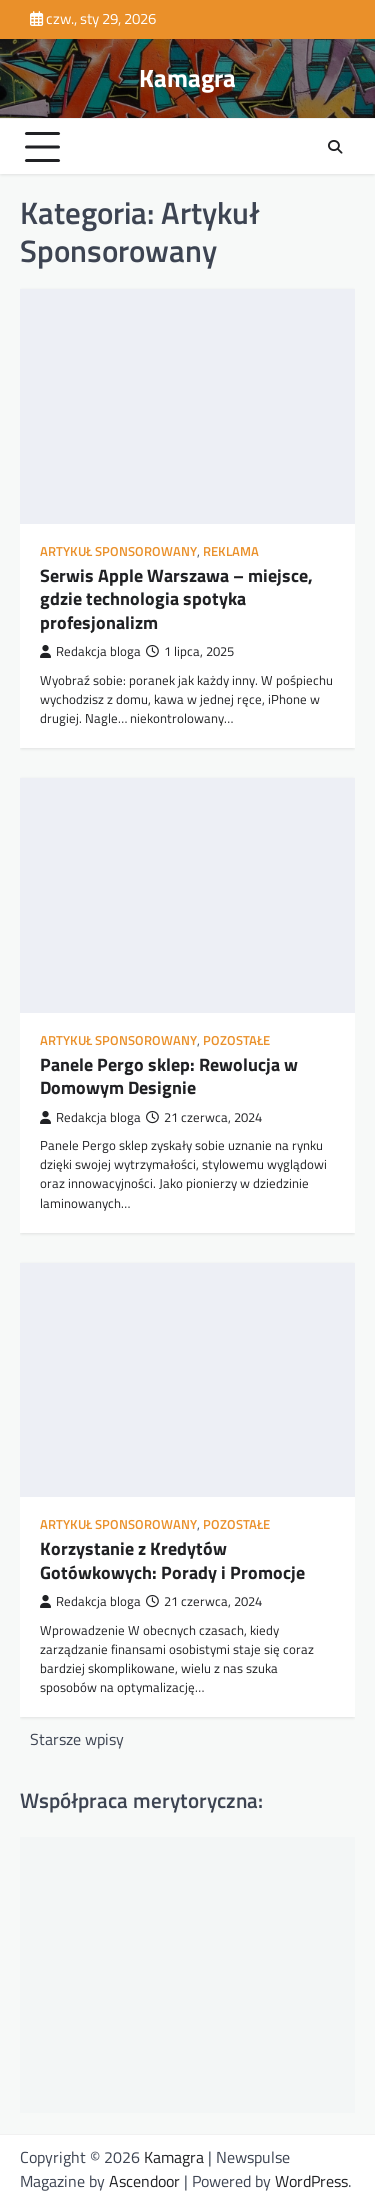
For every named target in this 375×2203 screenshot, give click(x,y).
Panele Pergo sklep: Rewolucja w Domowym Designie (169, 1076)
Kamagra (187, 78)
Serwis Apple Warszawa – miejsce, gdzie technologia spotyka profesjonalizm (176, 599)
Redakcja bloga (90, 651)
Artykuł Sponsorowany (118, 551)
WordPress (311, 2181)
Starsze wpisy (77, 1739)
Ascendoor (144, 2181)
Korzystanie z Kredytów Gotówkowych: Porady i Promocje (172, 1560)
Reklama (231, 551)
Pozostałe (236, 1040)
